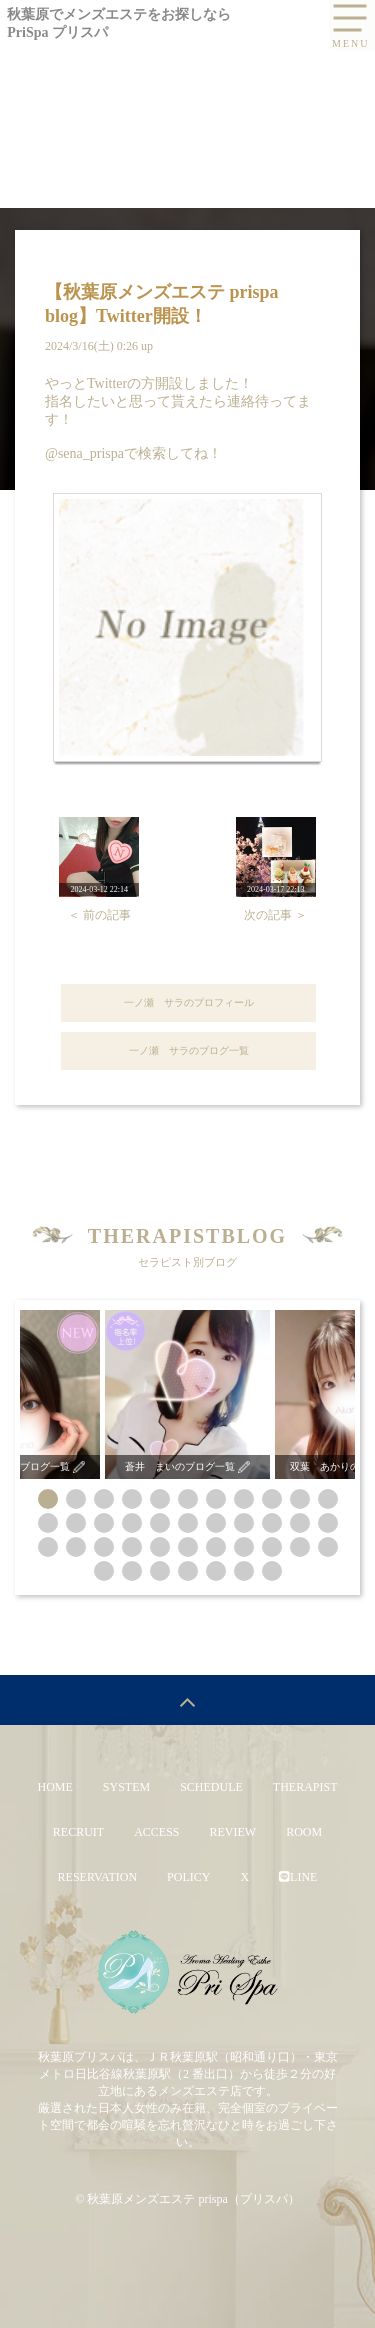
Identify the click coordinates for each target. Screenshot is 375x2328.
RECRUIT (78, 1832)
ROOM (304, 1832)
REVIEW (233, 1832)
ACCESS (156, 1832)
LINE (298, 1877)
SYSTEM (126, 1787)
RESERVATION (98, 1877)
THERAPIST (305, 1787)
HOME (54, 1787)
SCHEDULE (211, 1787)
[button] (48, 1499)
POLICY (188, 1877)
